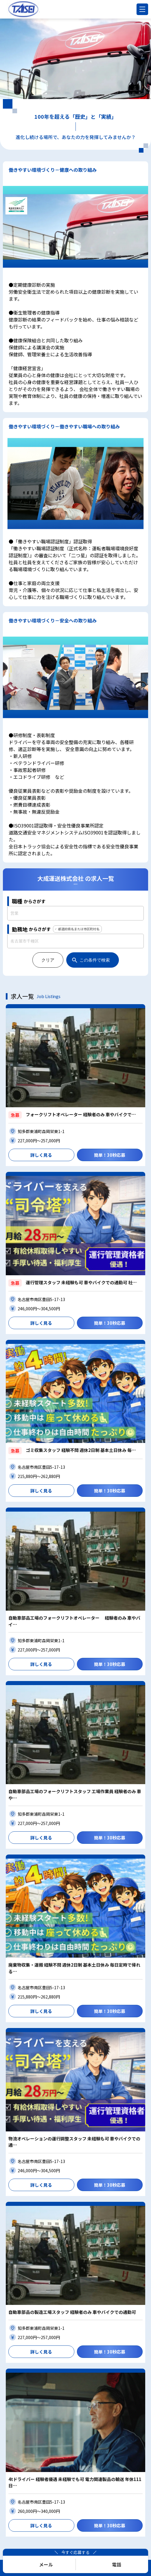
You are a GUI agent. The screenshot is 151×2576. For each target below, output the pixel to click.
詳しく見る (41, 1155)
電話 (116, 2564)
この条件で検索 (95, 960)
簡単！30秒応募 (109, 1155)
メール (46, 2564)
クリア (47, 960)
